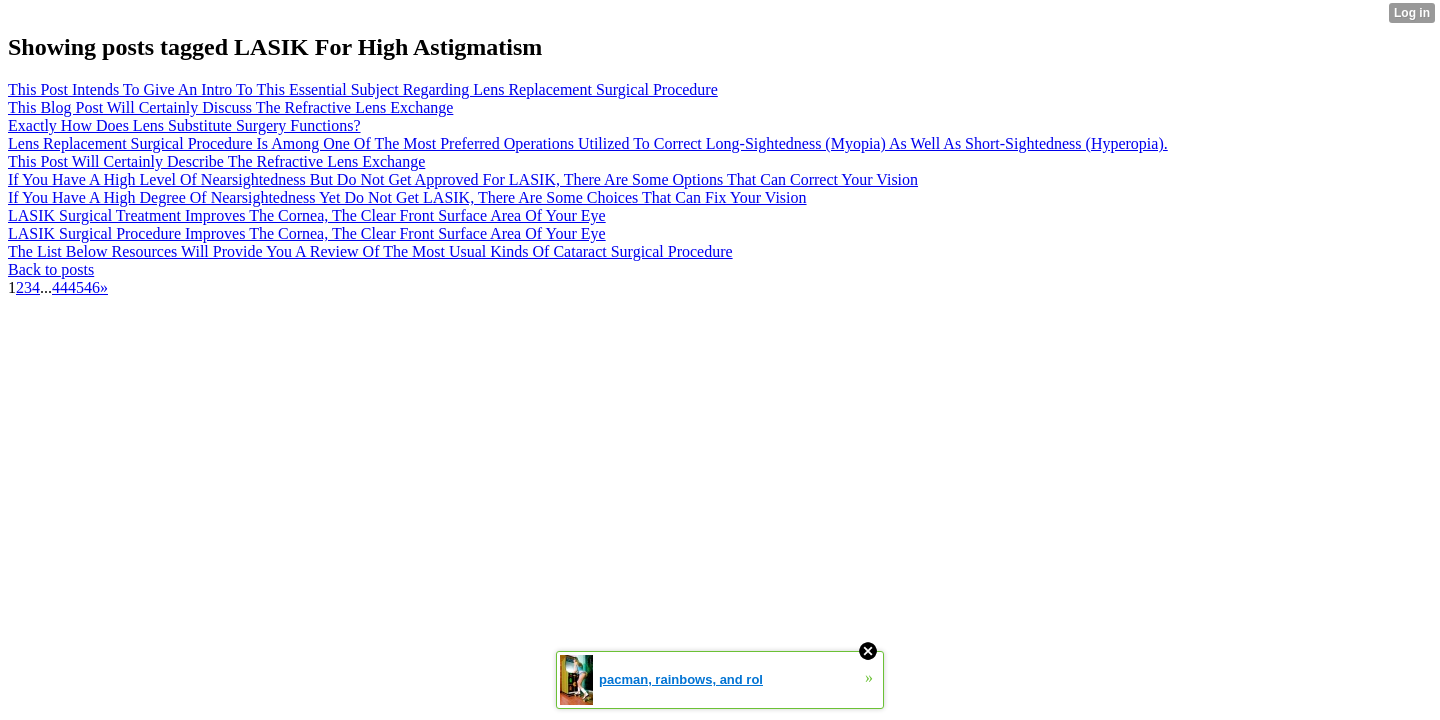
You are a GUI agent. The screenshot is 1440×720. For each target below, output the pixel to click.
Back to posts (51, 269)
